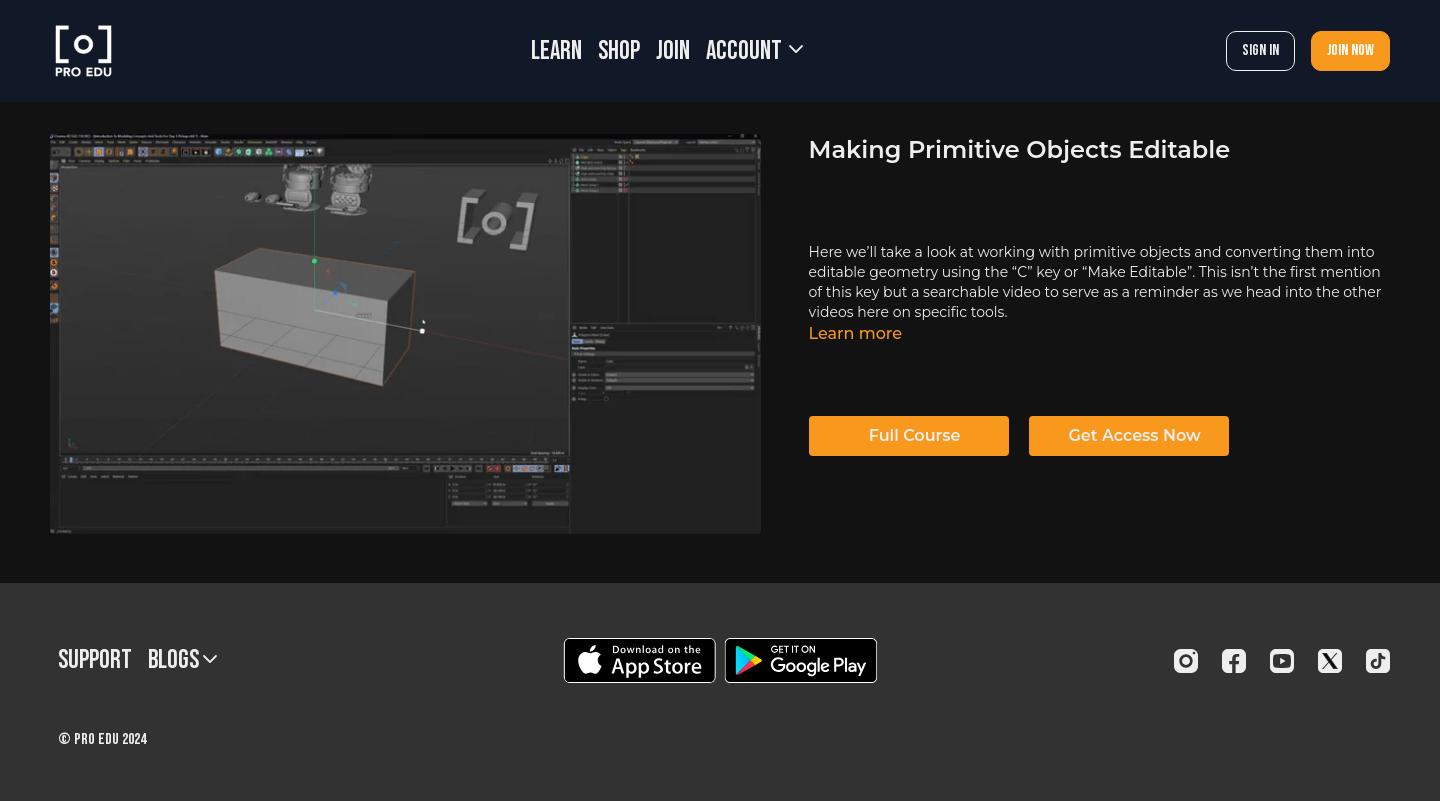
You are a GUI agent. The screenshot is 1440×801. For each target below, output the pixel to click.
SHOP (619, 51)
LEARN (556, 51)
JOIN (673, 51)
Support (95, 660)
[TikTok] (1378, 661)
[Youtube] (1282, 661)
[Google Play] (801, 660)
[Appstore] (639, 660)
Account (754, 51)
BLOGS (182, 660)
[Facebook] (1234, 661)
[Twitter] (1330, 661)
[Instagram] (1186, 661)
